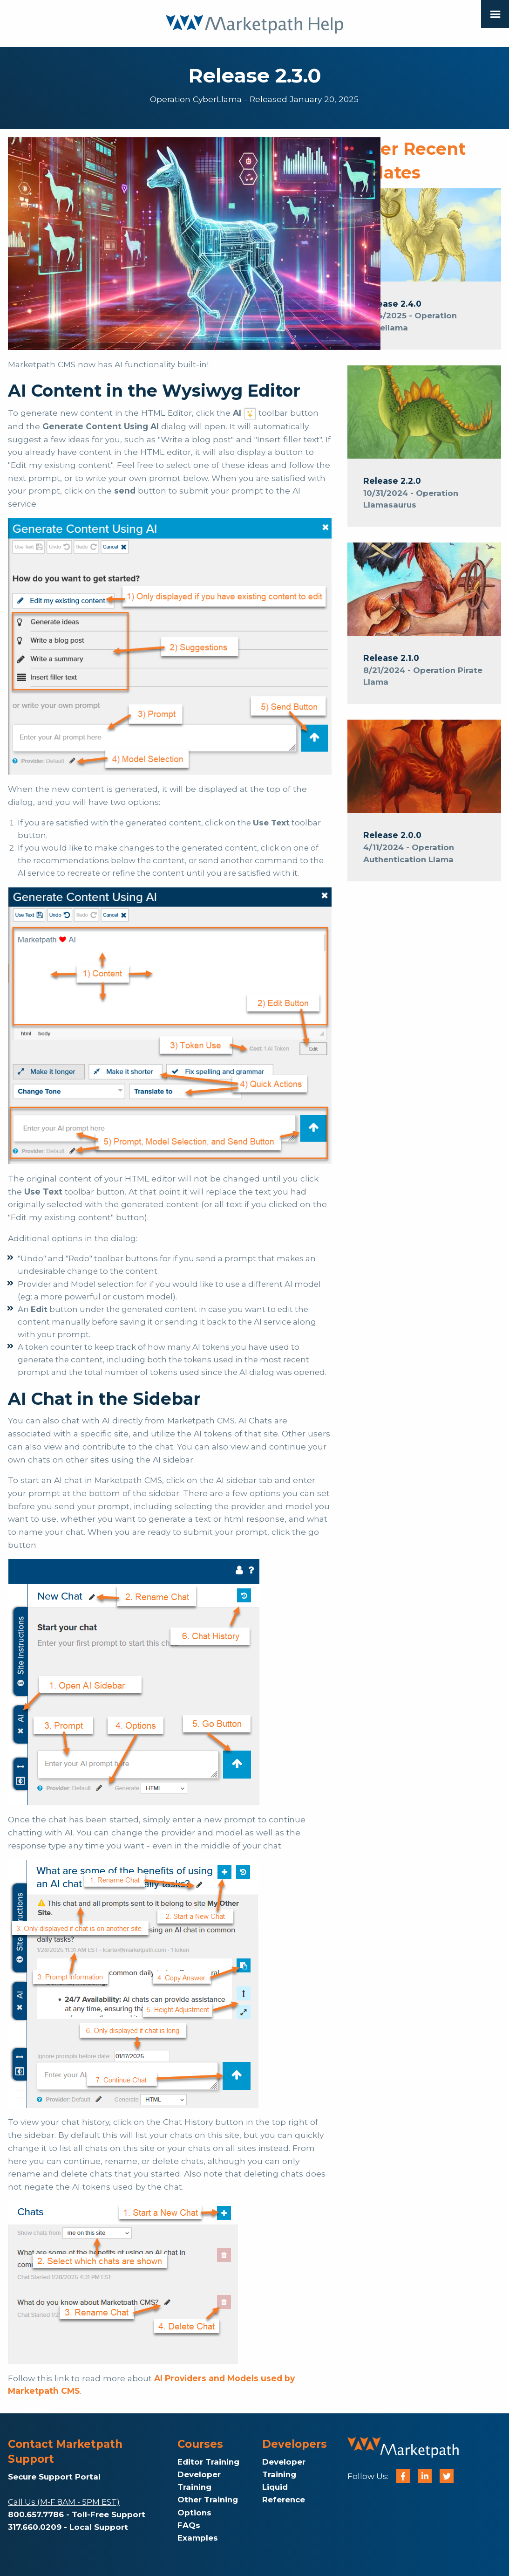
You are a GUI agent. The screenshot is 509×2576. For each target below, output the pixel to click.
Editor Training (208, 2461)
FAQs (188, 2525)
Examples (197, 2537)
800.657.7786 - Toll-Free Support (76, 2514)
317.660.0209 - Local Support (68, 2527)
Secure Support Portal (54, 2476)
